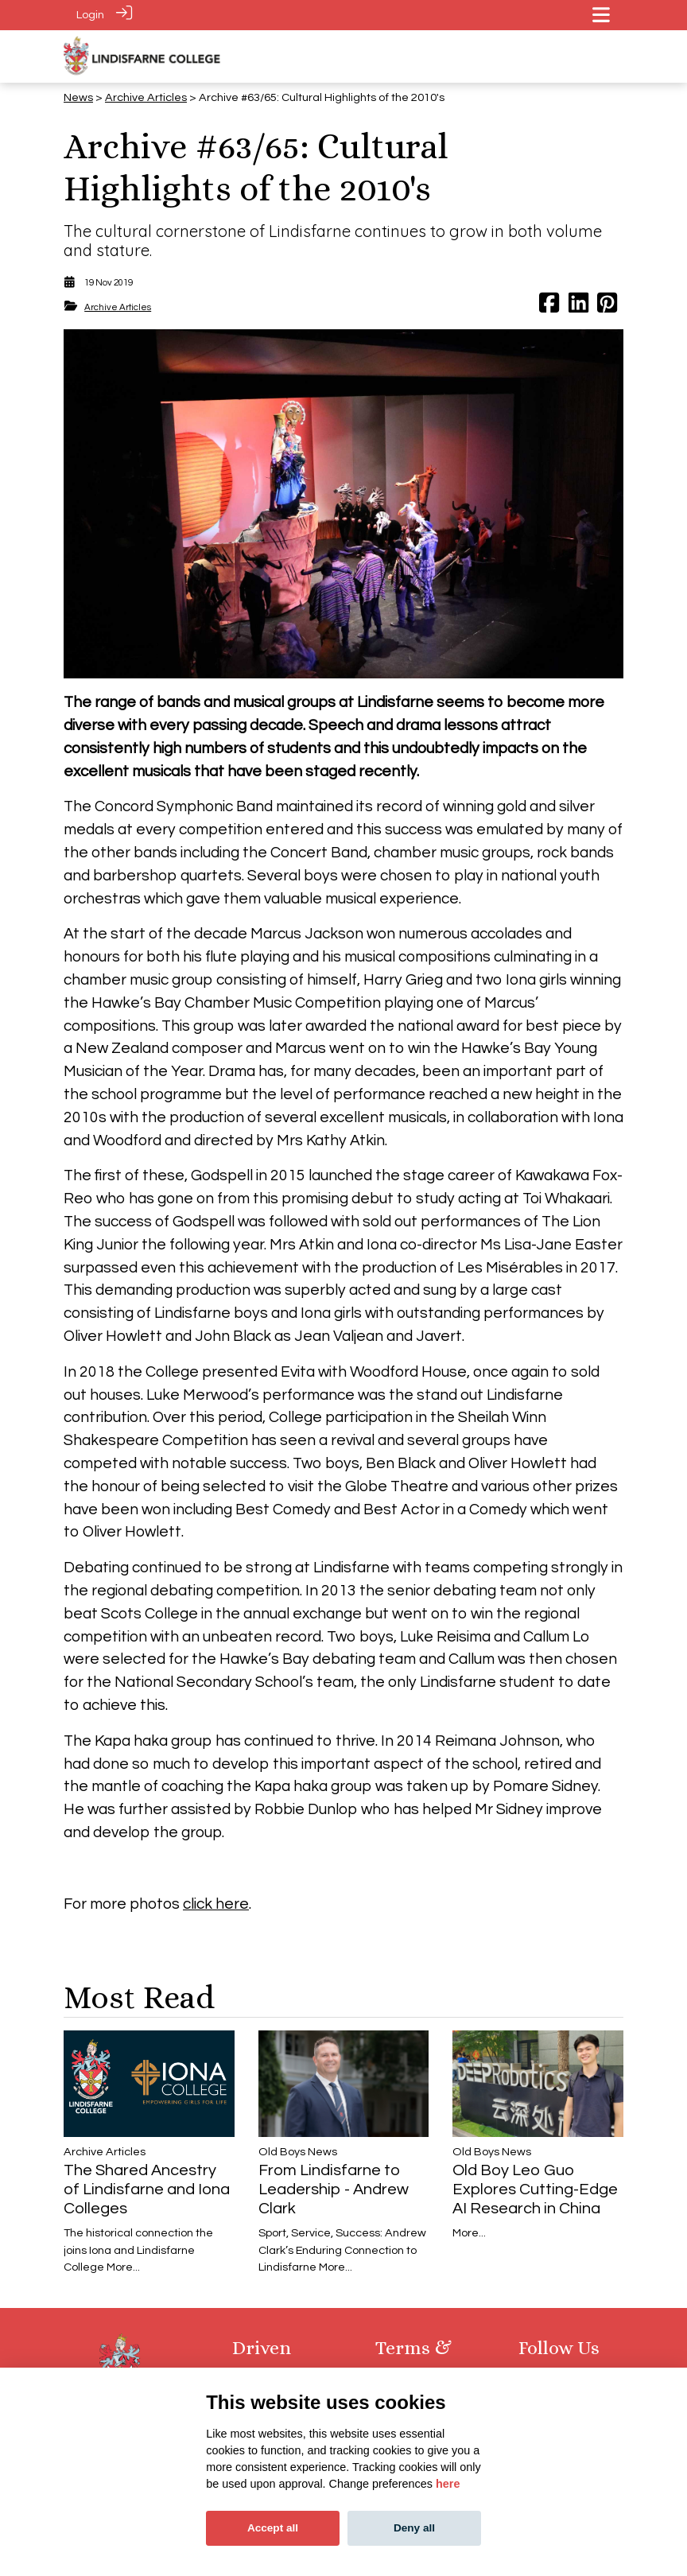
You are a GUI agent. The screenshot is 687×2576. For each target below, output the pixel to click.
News (78, 97)
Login (90, 15)
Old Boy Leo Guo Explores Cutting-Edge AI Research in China (535, 2189)
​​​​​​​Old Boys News (297, 2152)
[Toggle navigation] (601, 15)
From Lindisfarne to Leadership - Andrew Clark (333, 2189)
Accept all (272, 2528)
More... (123, 2267)
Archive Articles (146, 97)
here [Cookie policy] (448, 2483)
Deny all (414, 2528)
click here (216, 1903)
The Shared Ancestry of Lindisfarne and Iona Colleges (147, 2189)
